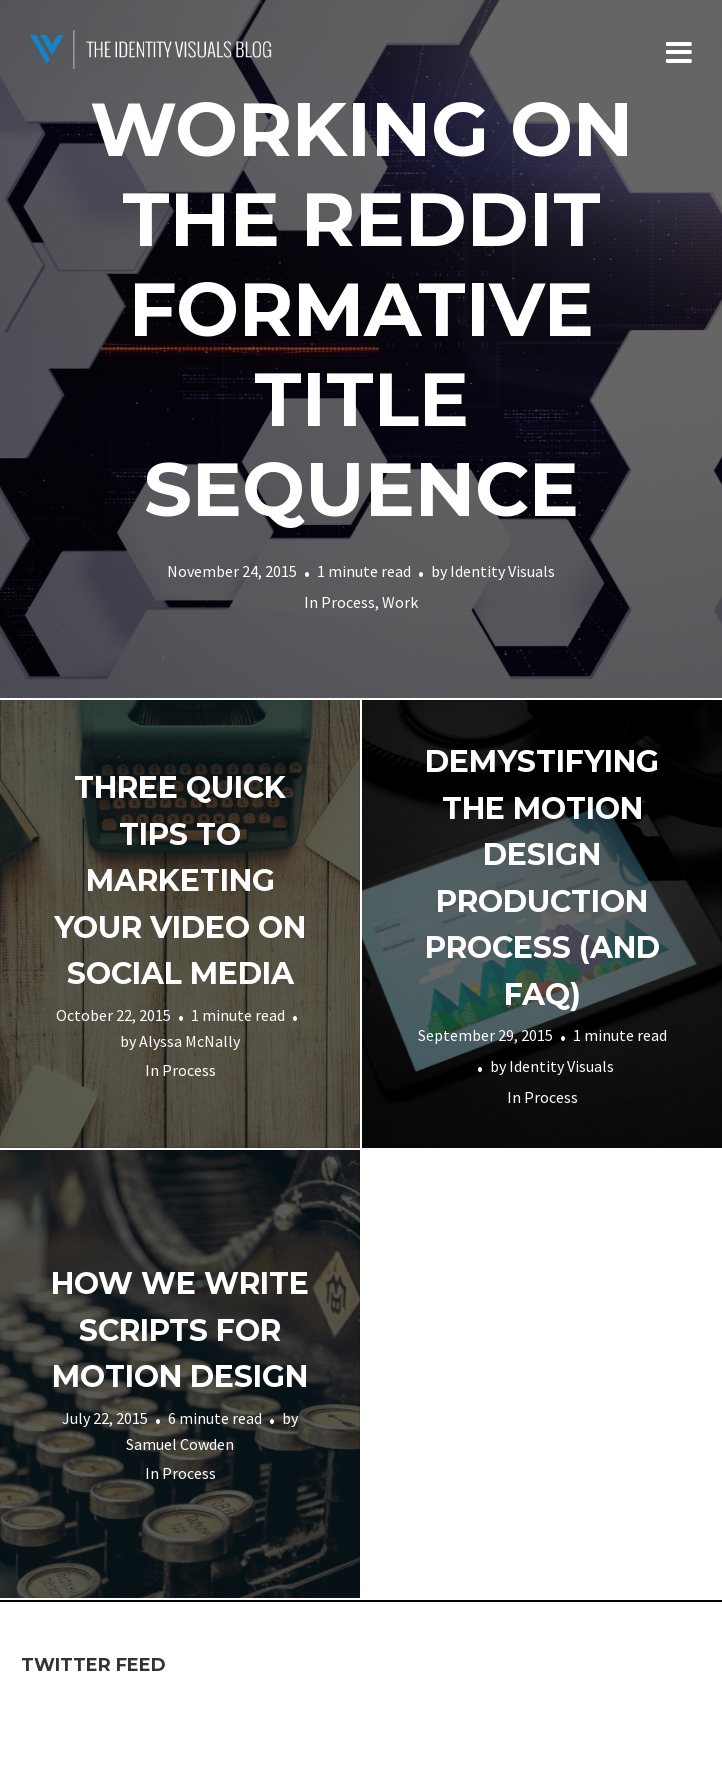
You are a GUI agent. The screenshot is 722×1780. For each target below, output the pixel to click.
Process (348, 602)
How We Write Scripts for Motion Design (180, 1330)
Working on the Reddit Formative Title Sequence (361, 309)
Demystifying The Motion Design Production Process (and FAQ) (542, 878)
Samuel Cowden (180, 1444)
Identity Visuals (502, 571)
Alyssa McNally (189, 1040)
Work (400, 602)
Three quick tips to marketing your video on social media (180, 880)
